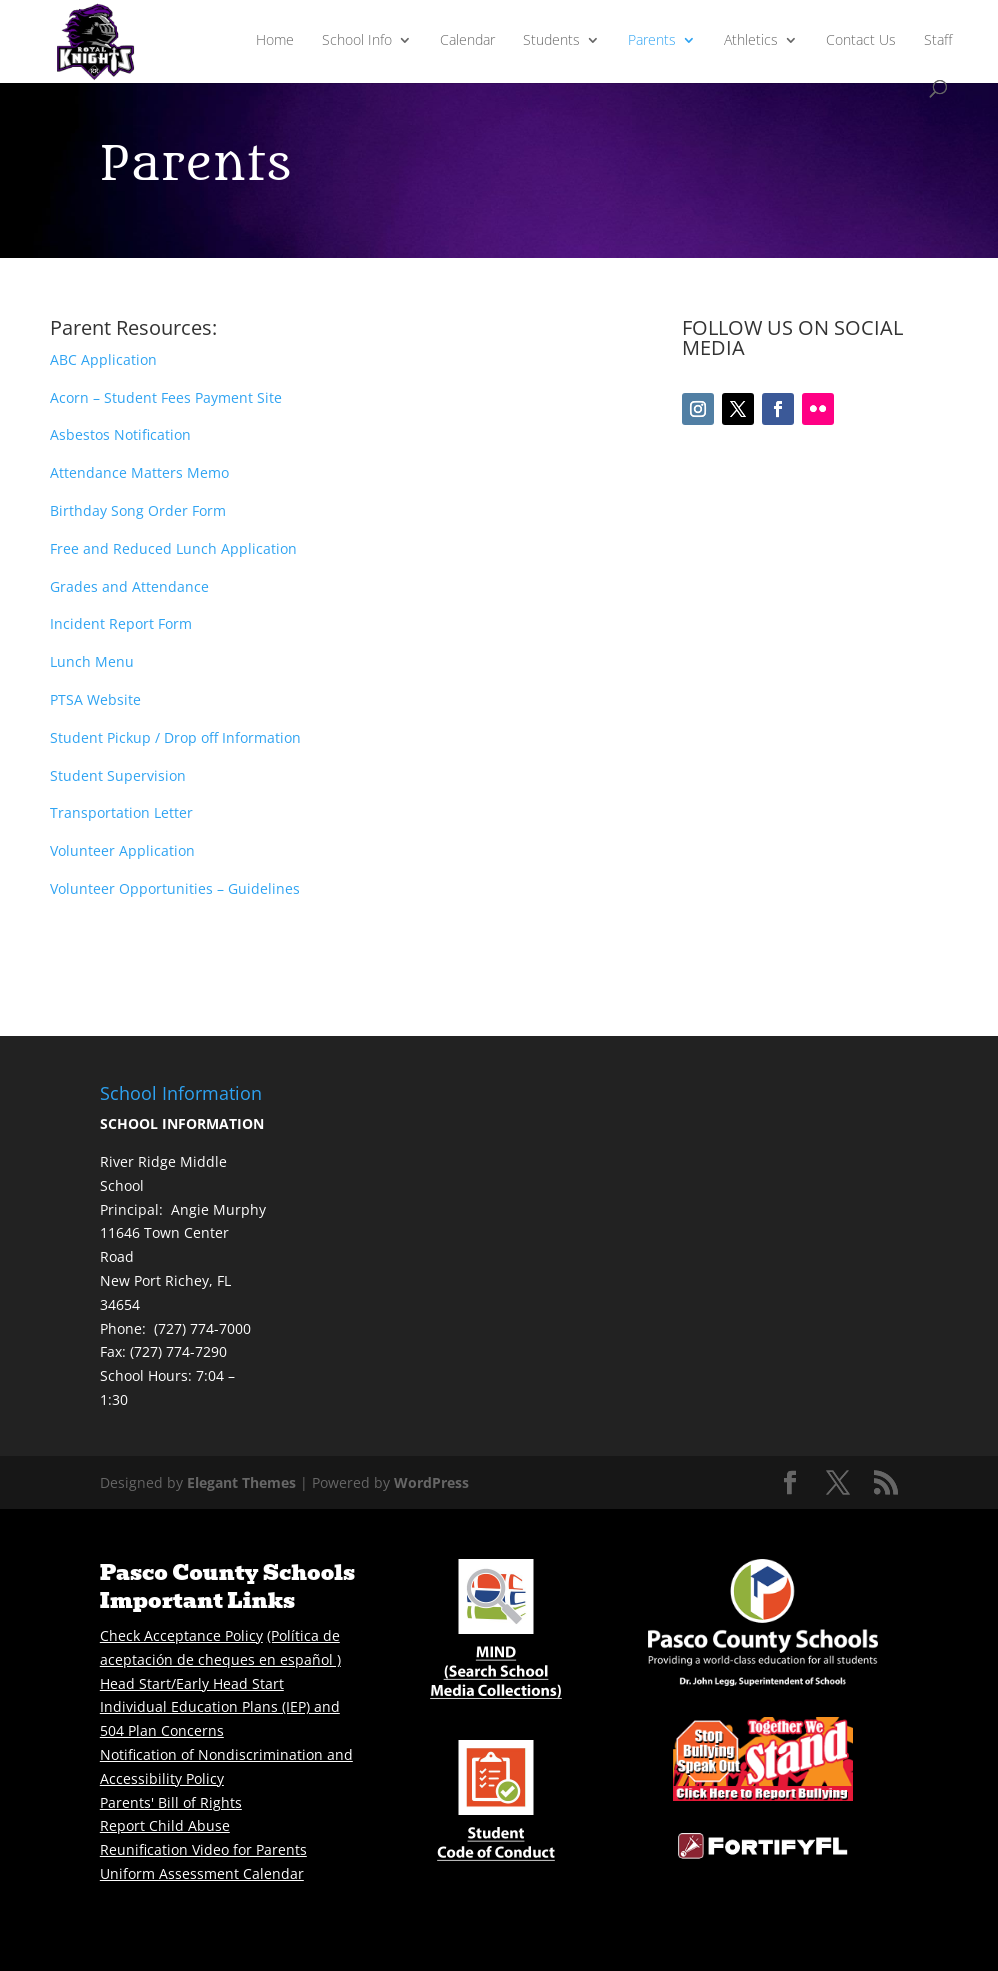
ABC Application (103, 359)
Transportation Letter (121, 812)
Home (275, 41)
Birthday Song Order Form (138, 510)
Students (551, 41)
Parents (652, 41)
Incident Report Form (121, 623)
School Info (357, 41)
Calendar (467, 41)
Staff (938, 41)
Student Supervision (118, 775)
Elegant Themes (241, 1482)
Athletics (751, 41)
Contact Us (861, 41)
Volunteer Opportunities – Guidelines (175, 888)
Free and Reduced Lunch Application (173, 548)
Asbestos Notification (120, 434)
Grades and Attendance (129, 586)
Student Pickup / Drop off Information (175, 737)
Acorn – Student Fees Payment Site (166, 397)
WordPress (431, 1482)
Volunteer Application (122, 850)
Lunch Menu (92, 661)
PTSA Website (95, 699)
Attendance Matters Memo (139, 472)
